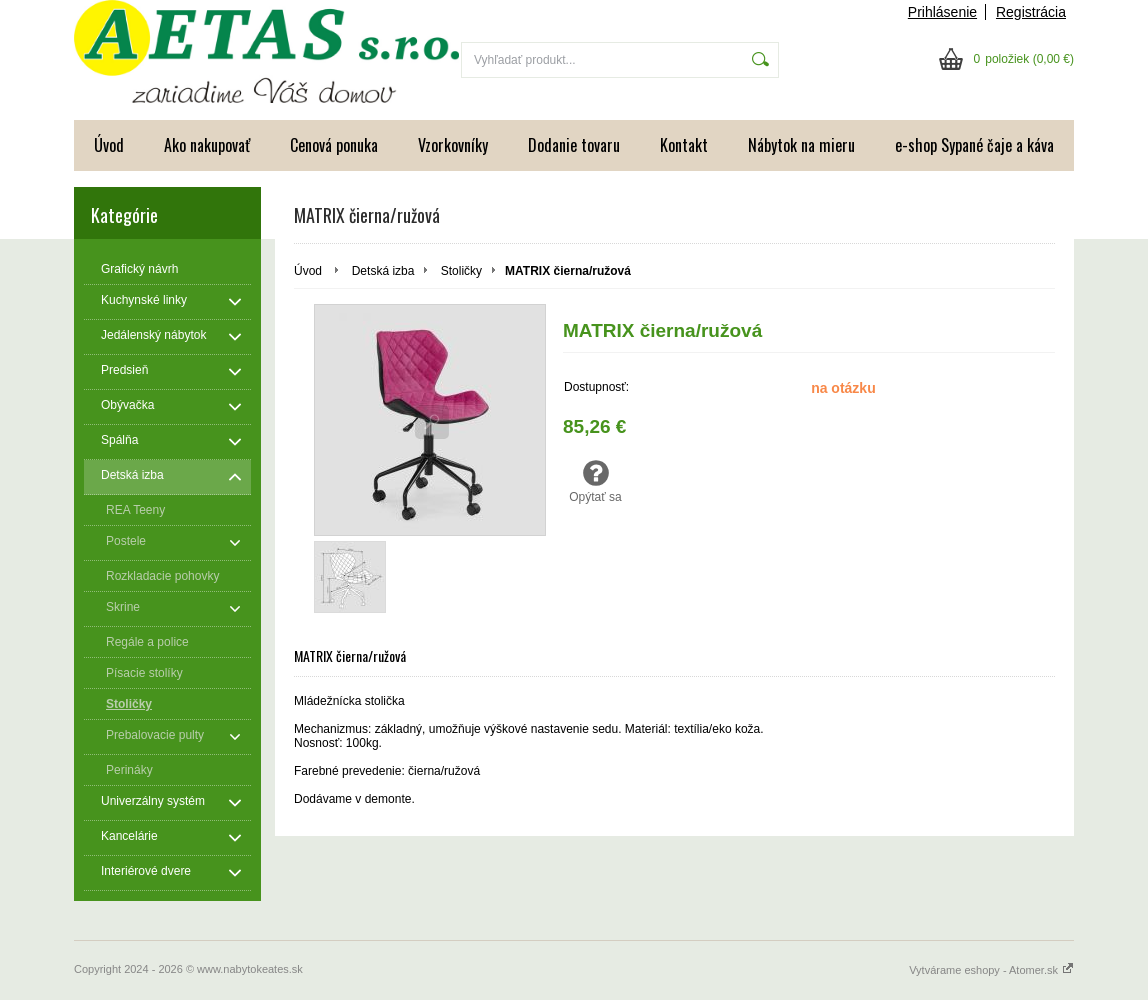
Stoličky (461, 271)
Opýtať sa (595, 481)
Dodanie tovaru (574, 145)
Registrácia (1031, 12)
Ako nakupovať (207, 145)
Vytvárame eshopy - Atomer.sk (991, 970)
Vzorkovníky (453, 145)
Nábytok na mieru (801, 145)
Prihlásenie (942, 12)
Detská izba (383, 271)
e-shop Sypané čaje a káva (974, 145)
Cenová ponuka (334, 145)
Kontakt (684, 145)
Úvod (109, 145)
